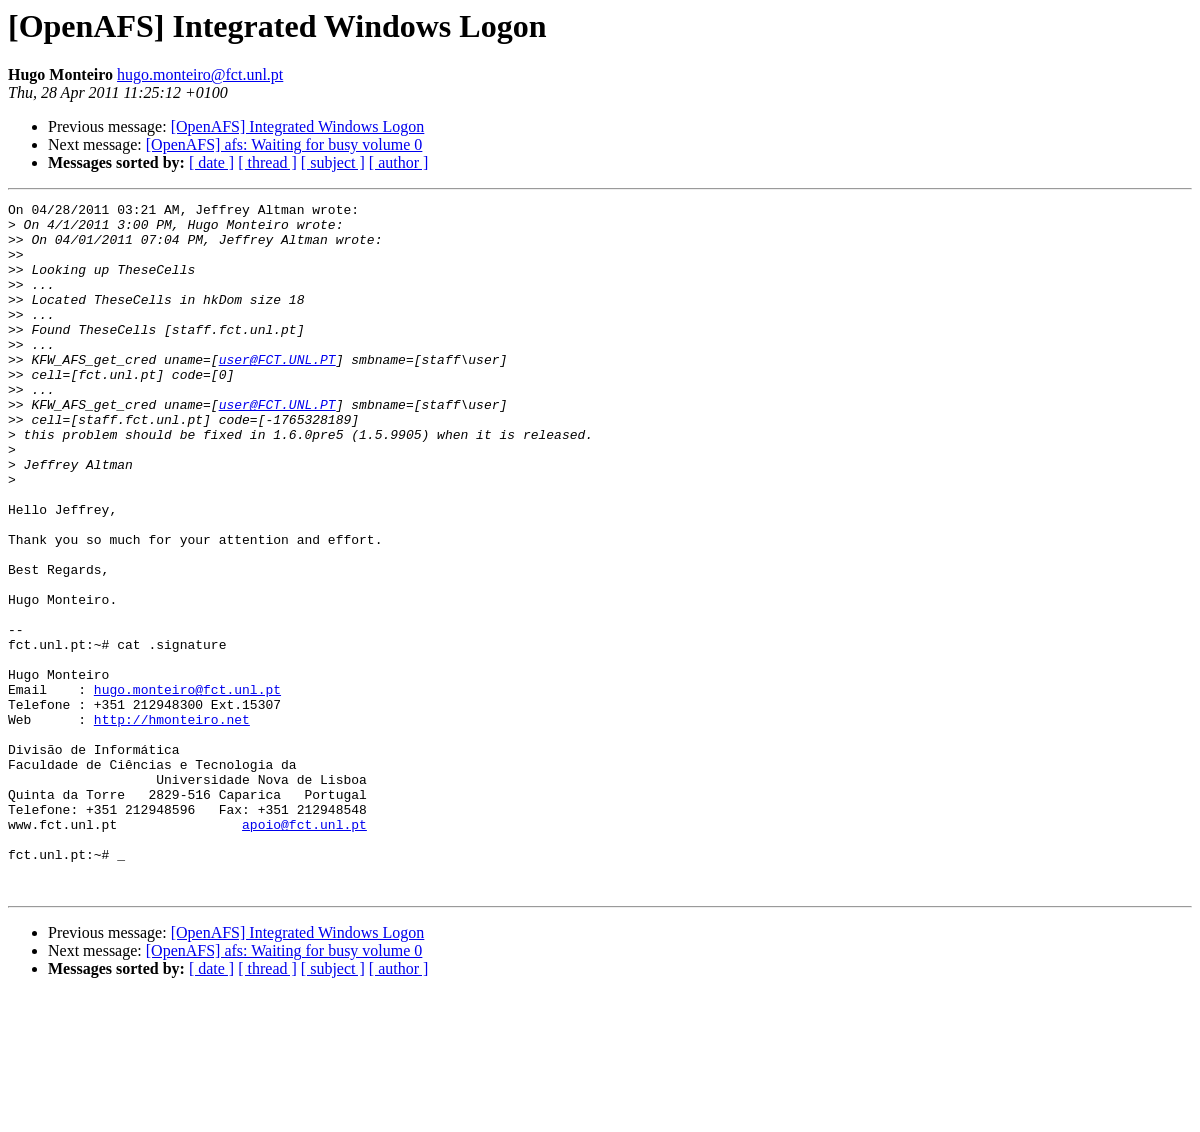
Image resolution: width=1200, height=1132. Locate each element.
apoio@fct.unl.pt (304, 950)
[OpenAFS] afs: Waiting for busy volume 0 (284, 144)
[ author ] (399, 162)
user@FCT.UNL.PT (277, 392)
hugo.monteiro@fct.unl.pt (200, 74)
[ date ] (211, 162)
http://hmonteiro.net (172, 824)
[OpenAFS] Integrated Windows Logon (298, 126)
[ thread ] (267, 162)
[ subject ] (333, 162)
